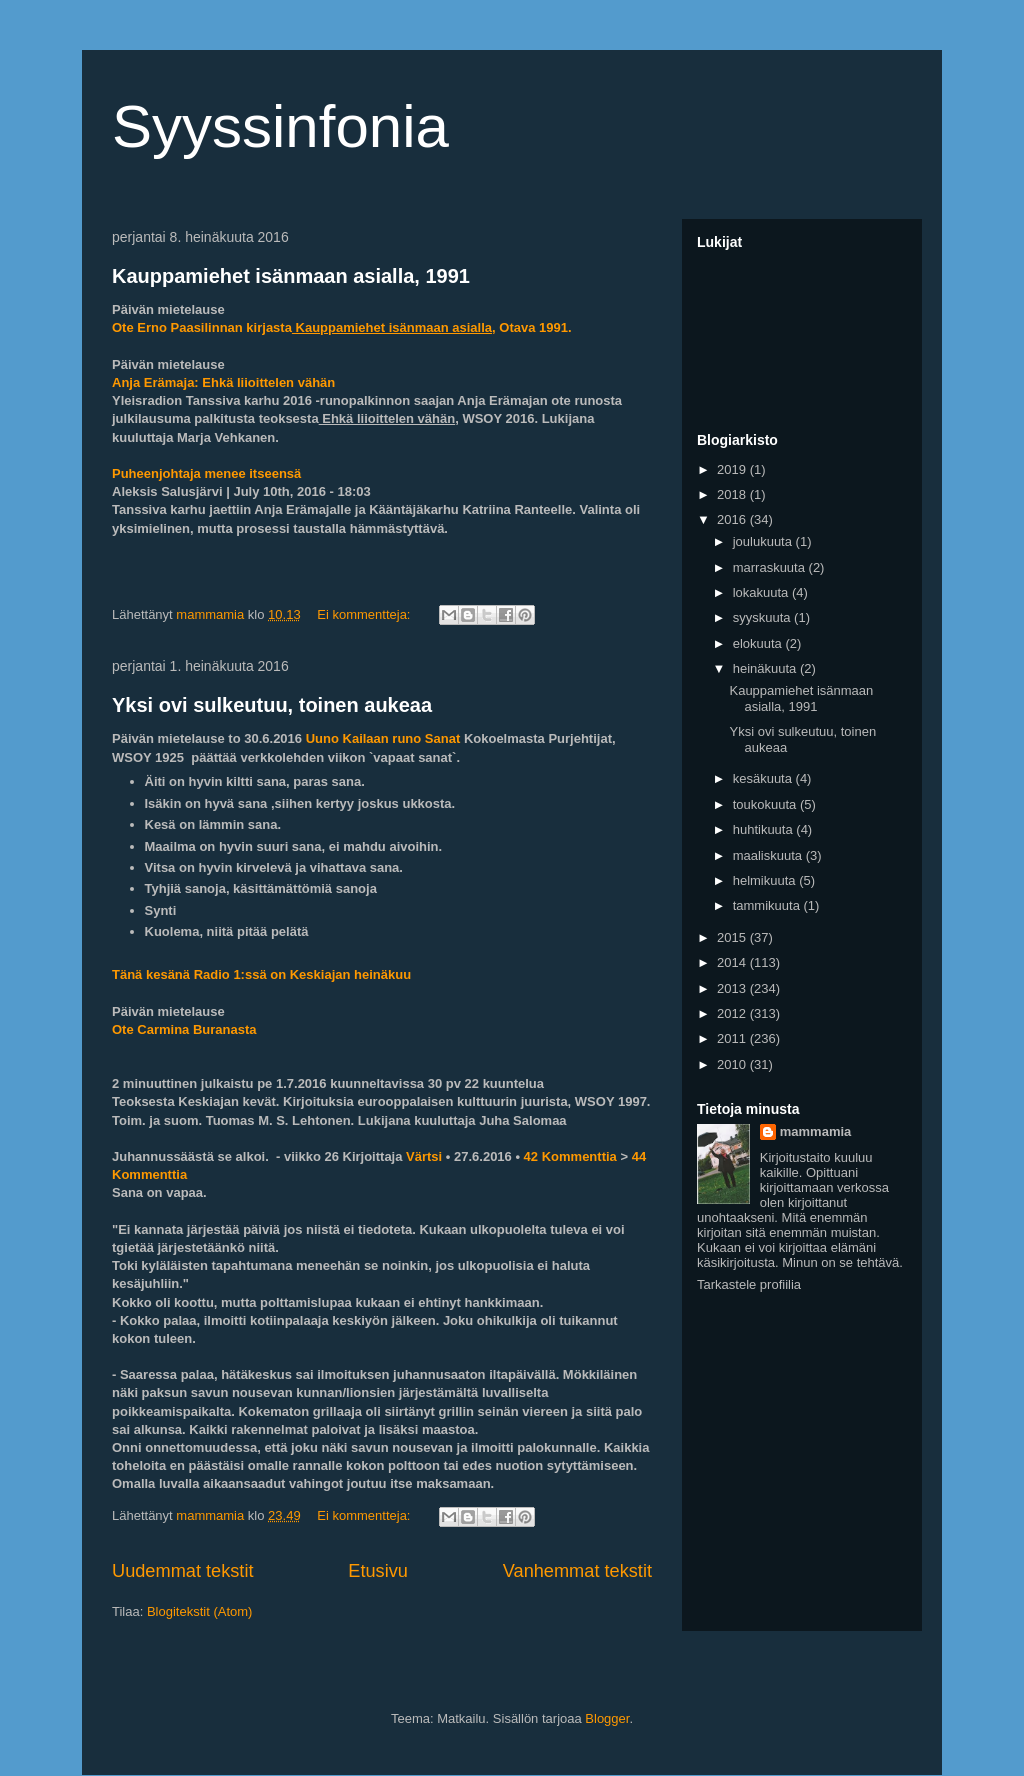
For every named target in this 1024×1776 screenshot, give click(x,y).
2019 (733, 469)
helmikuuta (766, 880)
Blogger (607, 1718)
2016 (733, 519)
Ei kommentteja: (365, 614)
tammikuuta (768, 905)
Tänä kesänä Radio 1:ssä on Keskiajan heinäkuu (261, 974)
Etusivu (378, 1571)
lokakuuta (762, 592)
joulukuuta (764, 541)
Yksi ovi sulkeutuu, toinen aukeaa (272, 705)
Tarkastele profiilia (749, 1284)
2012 (733, 1013)
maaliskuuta (769, 855)
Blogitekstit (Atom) (199, 1611)
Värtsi (424, 1156)
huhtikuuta (765, 829)
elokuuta (759, 643)
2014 (733, 962)
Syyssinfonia (280, 126)
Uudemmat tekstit (183, 1571)
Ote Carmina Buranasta (184, 1029)
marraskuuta (771, 567)
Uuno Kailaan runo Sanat (383, 738)
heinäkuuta (766, 668)
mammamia (816, 1131)
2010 (733, 1064)
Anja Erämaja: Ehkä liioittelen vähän (225, 382)
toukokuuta (766, 804)
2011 (733, 1038)
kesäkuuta (764, 778)
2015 (733, 937)
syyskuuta (763, 617)
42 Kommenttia (570, 1156)
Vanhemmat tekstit (577, 1571)
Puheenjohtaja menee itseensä (206, 473)
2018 (733, 494)
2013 (733, 988)
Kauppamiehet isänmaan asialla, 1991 (291, 276)
